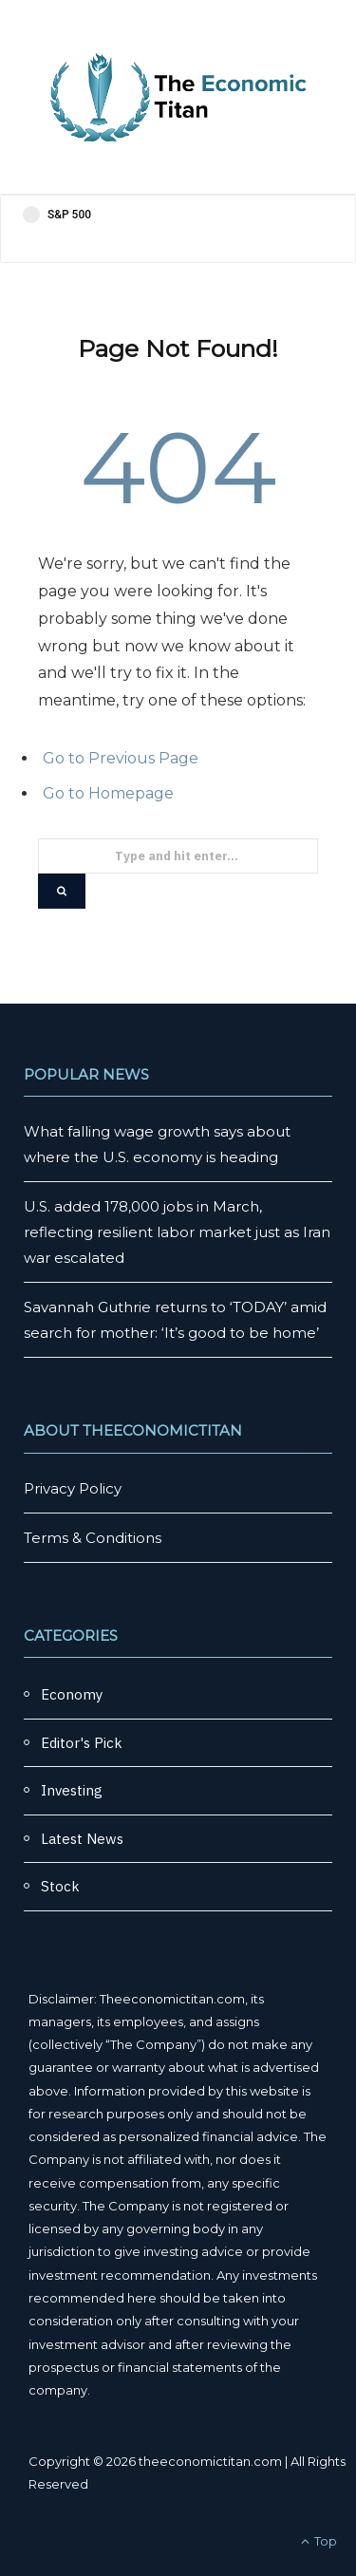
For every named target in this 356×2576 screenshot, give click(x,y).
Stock (60, 1886)
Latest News (82, 1839)
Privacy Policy (73, 1488)
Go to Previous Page (120, 758)
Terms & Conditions (92, 1538)
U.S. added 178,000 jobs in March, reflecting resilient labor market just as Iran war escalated (177, 1232)
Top (319, 2540)
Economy (72, 1694)
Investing (72, 1790)
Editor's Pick (81, 1743)
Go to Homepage (108, 793)
